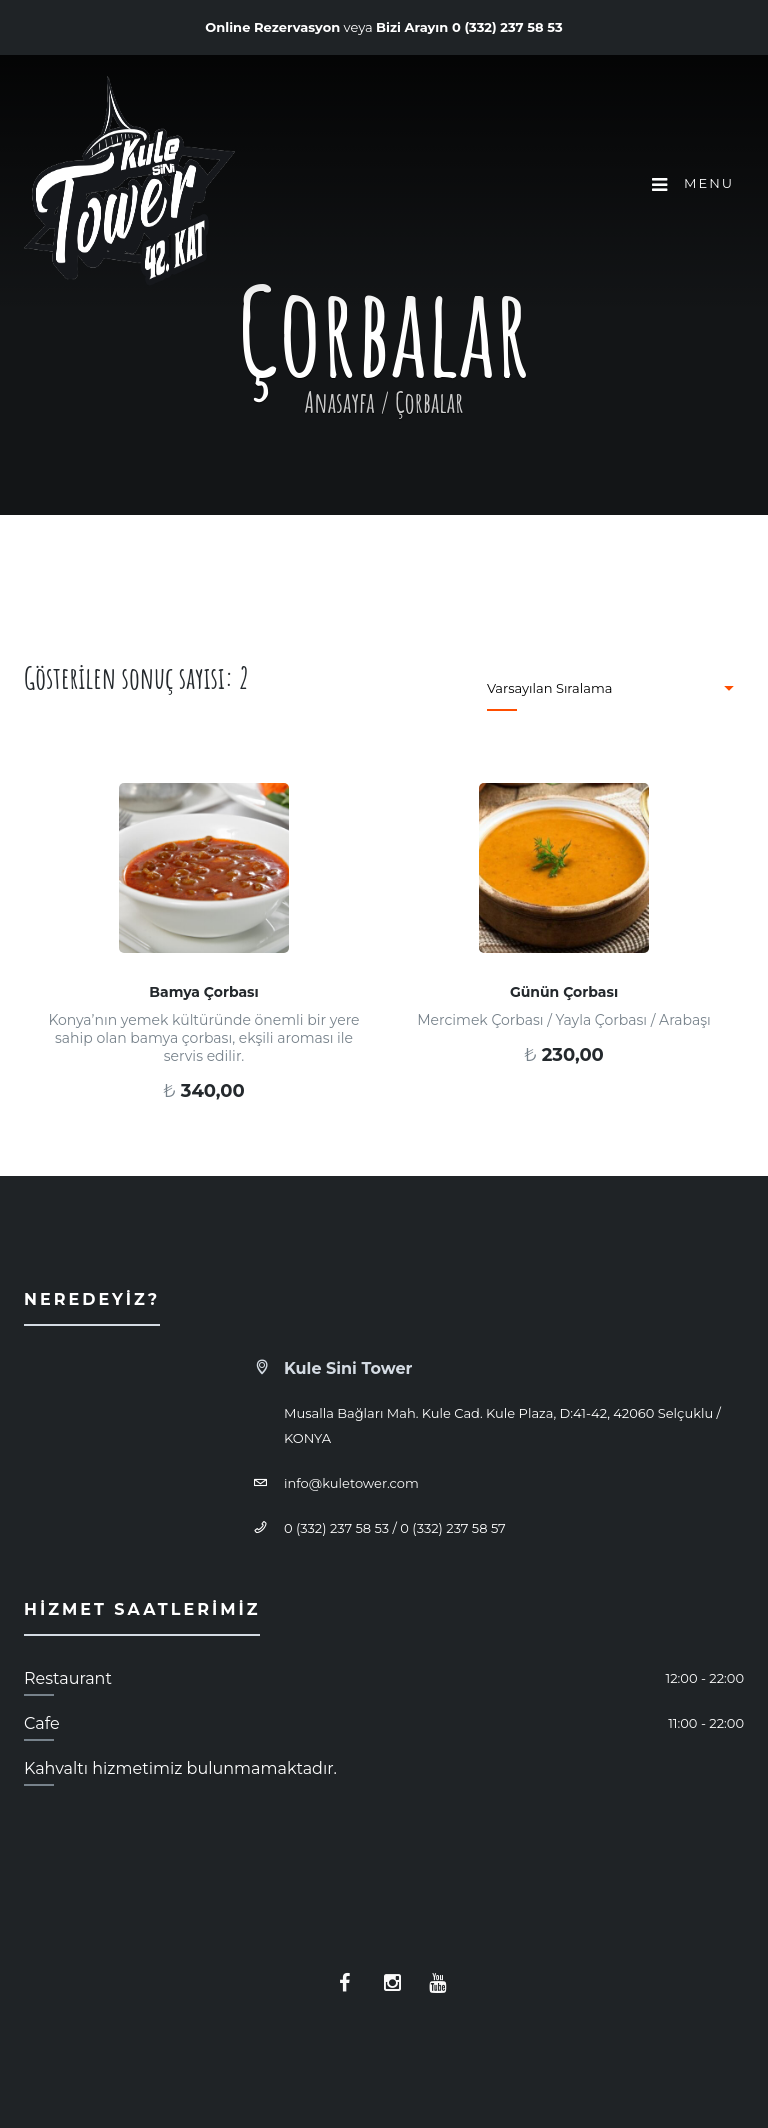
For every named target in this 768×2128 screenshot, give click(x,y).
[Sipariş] (605, 688)
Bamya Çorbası (203, 992)
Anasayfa (340, 402)
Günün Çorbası (564, 992)
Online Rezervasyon (272, 27)
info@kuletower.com (351, 1483)
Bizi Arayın (469, 27)
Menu (693, 184)
